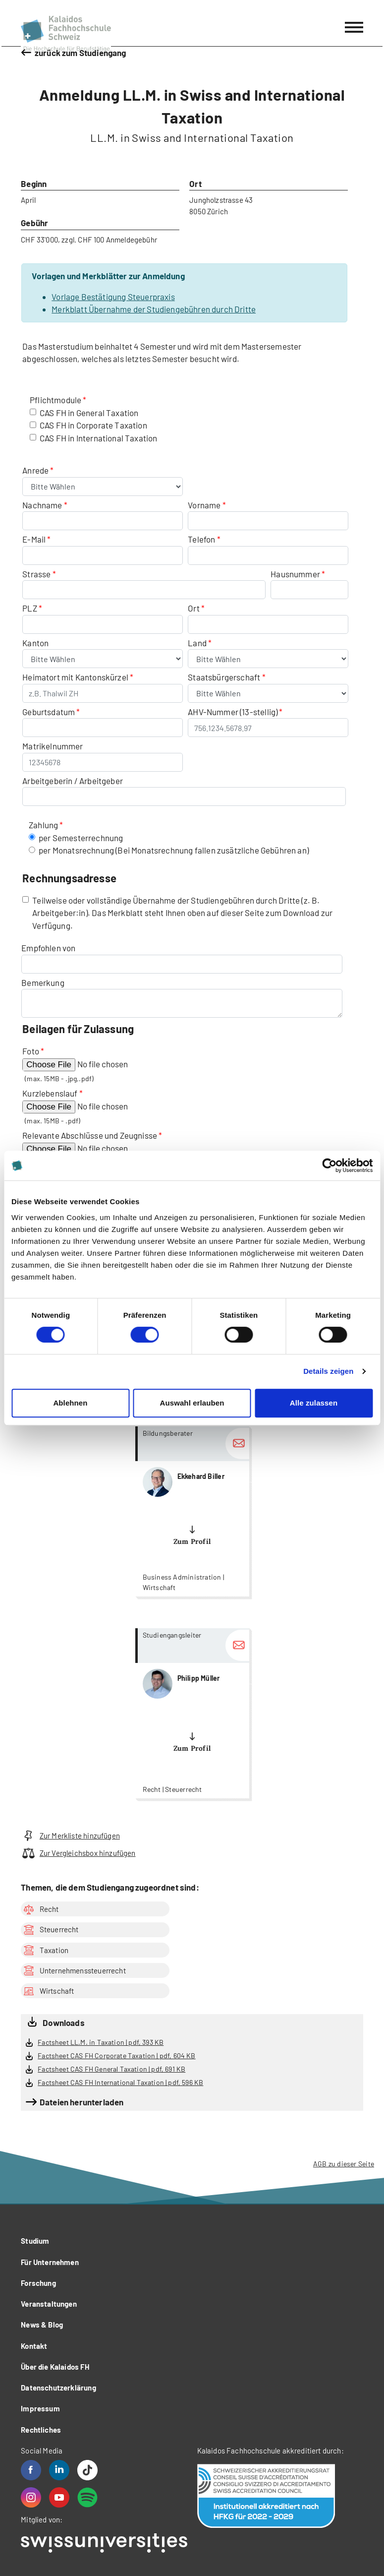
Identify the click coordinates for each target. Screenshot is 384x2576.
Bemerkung (42, 982)
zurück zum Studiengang (80, 53)
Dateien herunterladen (82, 2102)
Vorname (204, 505)
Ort (194, 608)
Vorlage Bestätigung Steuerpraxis (113, 297)
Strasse (36, 574)
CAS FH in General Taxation (89, 413)
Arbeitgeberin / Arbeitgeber (72, 781)
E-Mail (34, 539)
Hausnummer (295, 574)
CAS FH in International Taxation (98, 438)
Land (198, 643)
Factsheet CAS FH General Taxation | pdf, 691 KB (111, 2069)
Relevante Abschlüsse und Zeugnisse (89, 1135)
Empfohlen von (48, 948)
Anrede (36, 470)
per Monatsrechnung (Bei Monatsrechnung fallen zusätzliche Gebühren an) (174, 850)
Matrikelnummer (52, 746)
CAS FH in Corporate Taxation (93, 425)
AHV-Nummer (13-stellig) (232, 712)
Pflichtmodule (55, 400)
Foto (30, 1051)
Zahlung (43, 825)
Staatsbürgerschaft (225, 677)
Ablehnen (70, 1403)
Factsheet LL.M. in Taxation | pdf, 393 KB (101, 2042)
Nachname (42, 505)
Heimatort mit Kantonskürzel (75, 677)
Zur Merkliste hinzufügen (70, 1835)
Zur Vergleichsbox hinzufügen (78, 1853)
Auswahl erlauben (192, 1403)
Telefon (201, 539)
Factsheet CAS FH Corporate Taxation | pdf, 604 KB (116, 2055)
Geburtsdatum (48, 712)
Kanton (35, 643)
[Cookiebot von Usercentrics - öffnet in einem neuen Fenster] (329, 1165)
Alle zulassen (313, 1403)
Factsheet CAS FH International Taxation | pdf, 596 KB (120, 2082)
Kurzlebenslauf (49, 1093)
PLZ (29, 608)
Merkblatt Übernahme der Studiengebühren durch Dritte (154, 309)
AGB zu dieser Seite (343, 2163)
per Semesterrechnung (81, 838)
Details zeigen (328, 1371)
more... (192, 1511)
